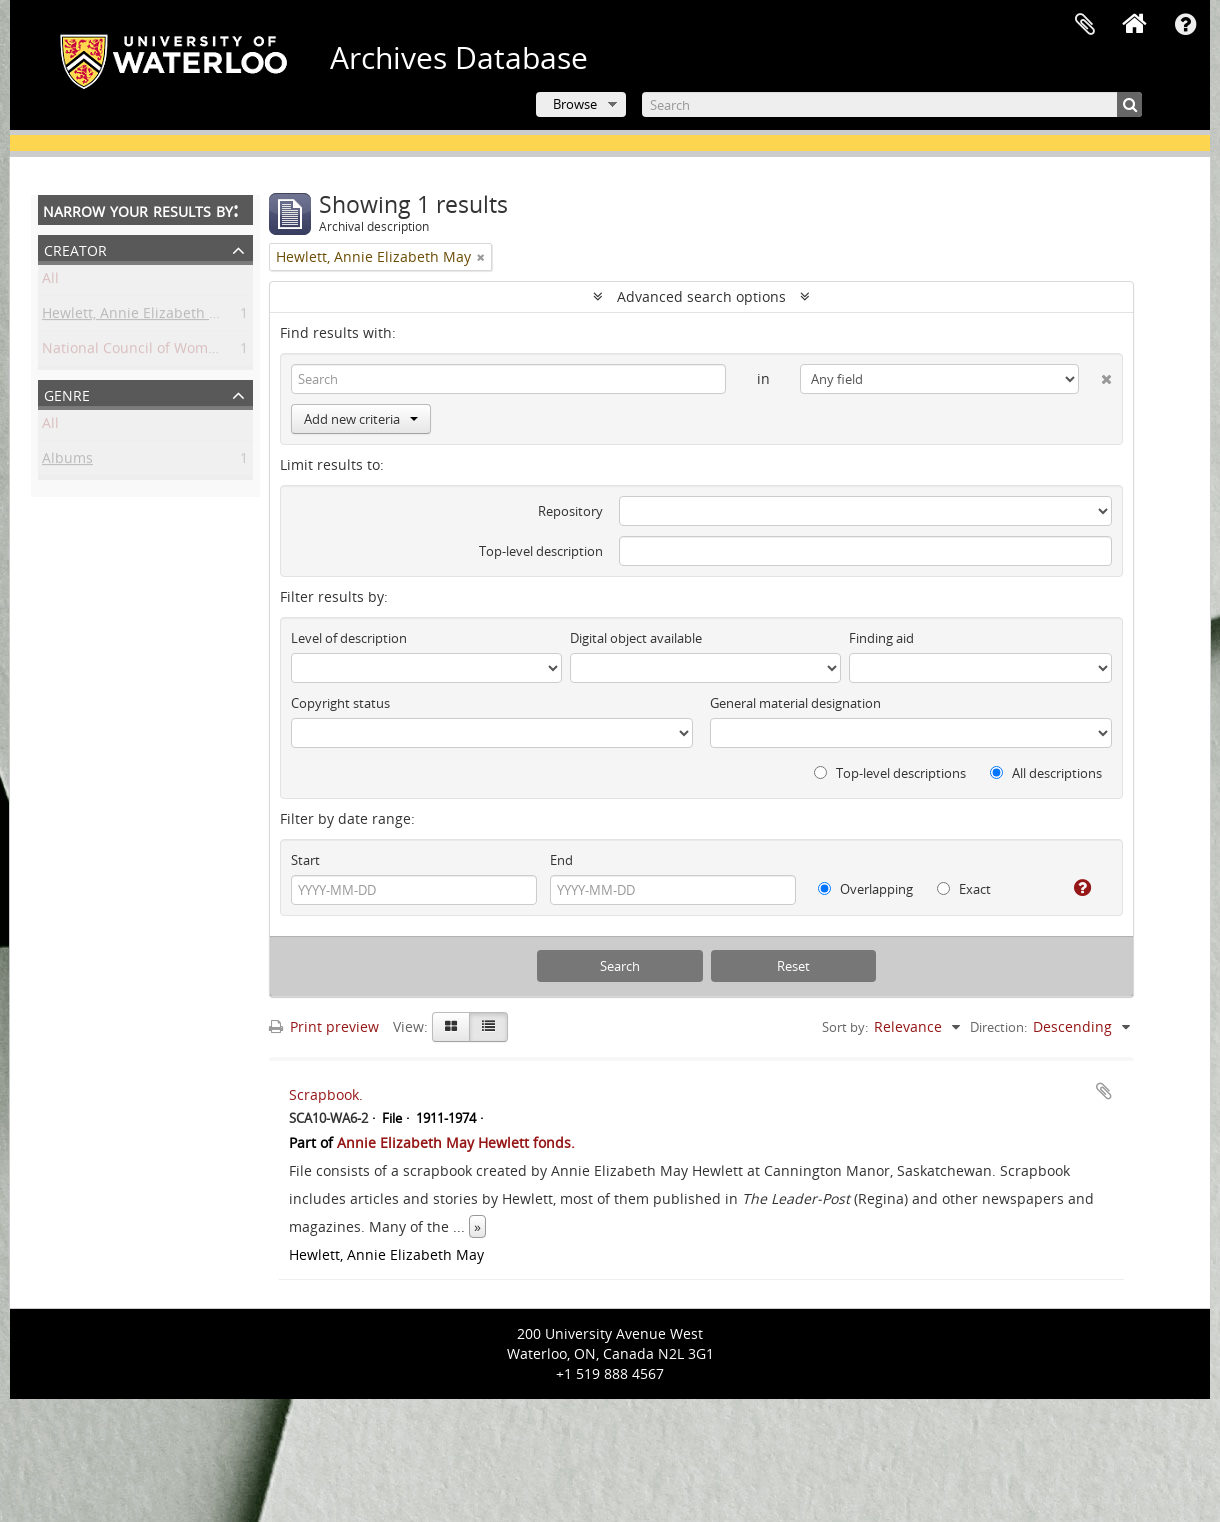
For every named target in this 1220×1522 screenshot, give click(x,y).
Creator (75, 248)
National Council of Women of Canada (169, 351)
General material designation (795, 703)
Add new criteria (361, 419)
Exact (964, 889)
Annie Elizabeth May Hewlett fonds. (456, 1142)
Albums (67, 461)
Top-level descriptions (890, 773)
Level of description (349, 638)
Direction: (998, 1027)
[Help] (1074, 888)
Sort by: (845, 1027)
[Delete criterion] (1095, 375)
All (50, 281)
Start (305, 860)
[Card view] (451, 1027)
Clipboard (1085, 25)
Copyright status (340, 703)
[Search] (892, 104)
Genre (67, 393)
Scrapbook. (326, 1094)
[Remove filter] (481, 257)
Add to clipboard (1104, 1091)
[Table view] (488, 1027)
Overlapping (865, 889)
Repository (570, 511)
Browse (575, 104)
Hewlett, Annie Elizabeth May (139, 316)
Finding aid (881, 638)
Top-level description (541, 551)
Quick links (1185, 25)
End (561, 860)
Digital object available (636, 638)
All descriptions (1046, 773)
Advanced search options (701, 296)
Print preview (324, 1026)
